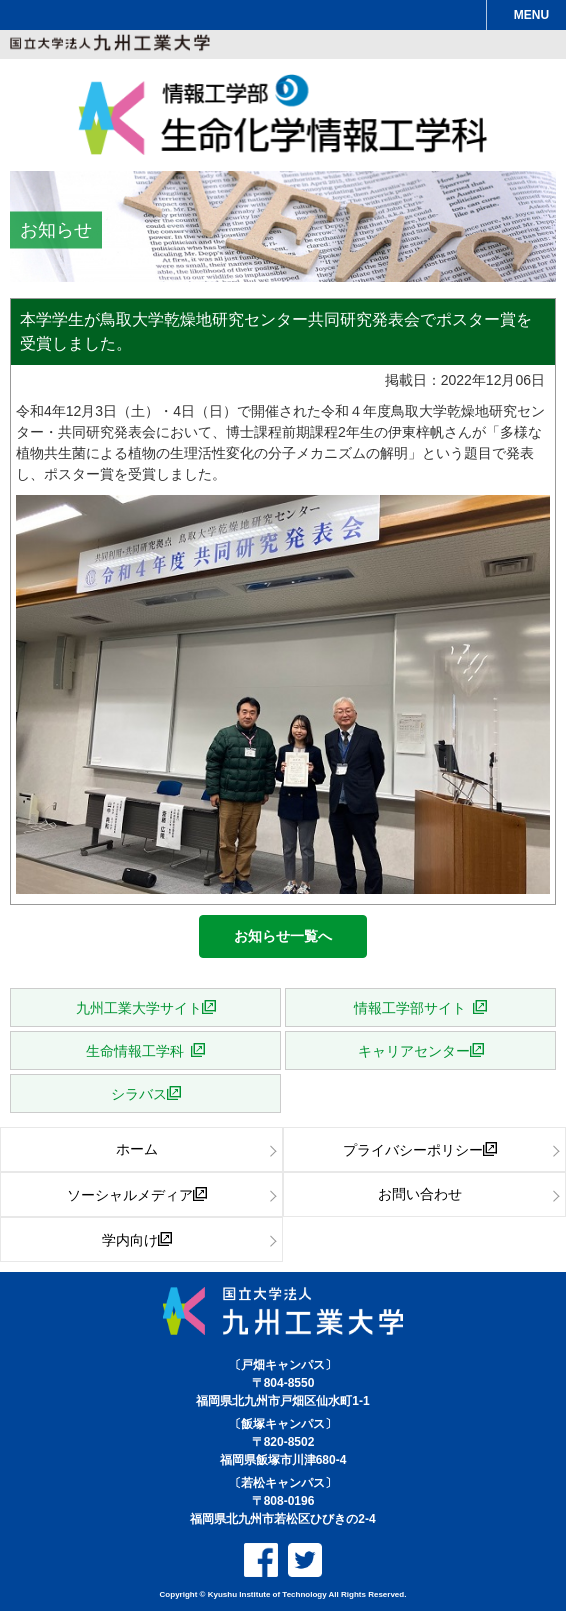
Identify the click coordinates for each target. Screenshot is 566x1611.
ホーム (137, 1149)
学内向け (130, 1239)
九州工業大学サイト (139, 1007)
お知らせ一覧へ (283, 936)
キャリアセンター (414, 1050)
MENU (531, 15)
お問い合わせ (420, 1194)
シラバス (139, 1093)
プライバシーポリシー (413, 1149)
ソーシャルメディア (130, 1194)
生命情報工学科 (138, 1050)
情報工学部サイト (413, 1007)
